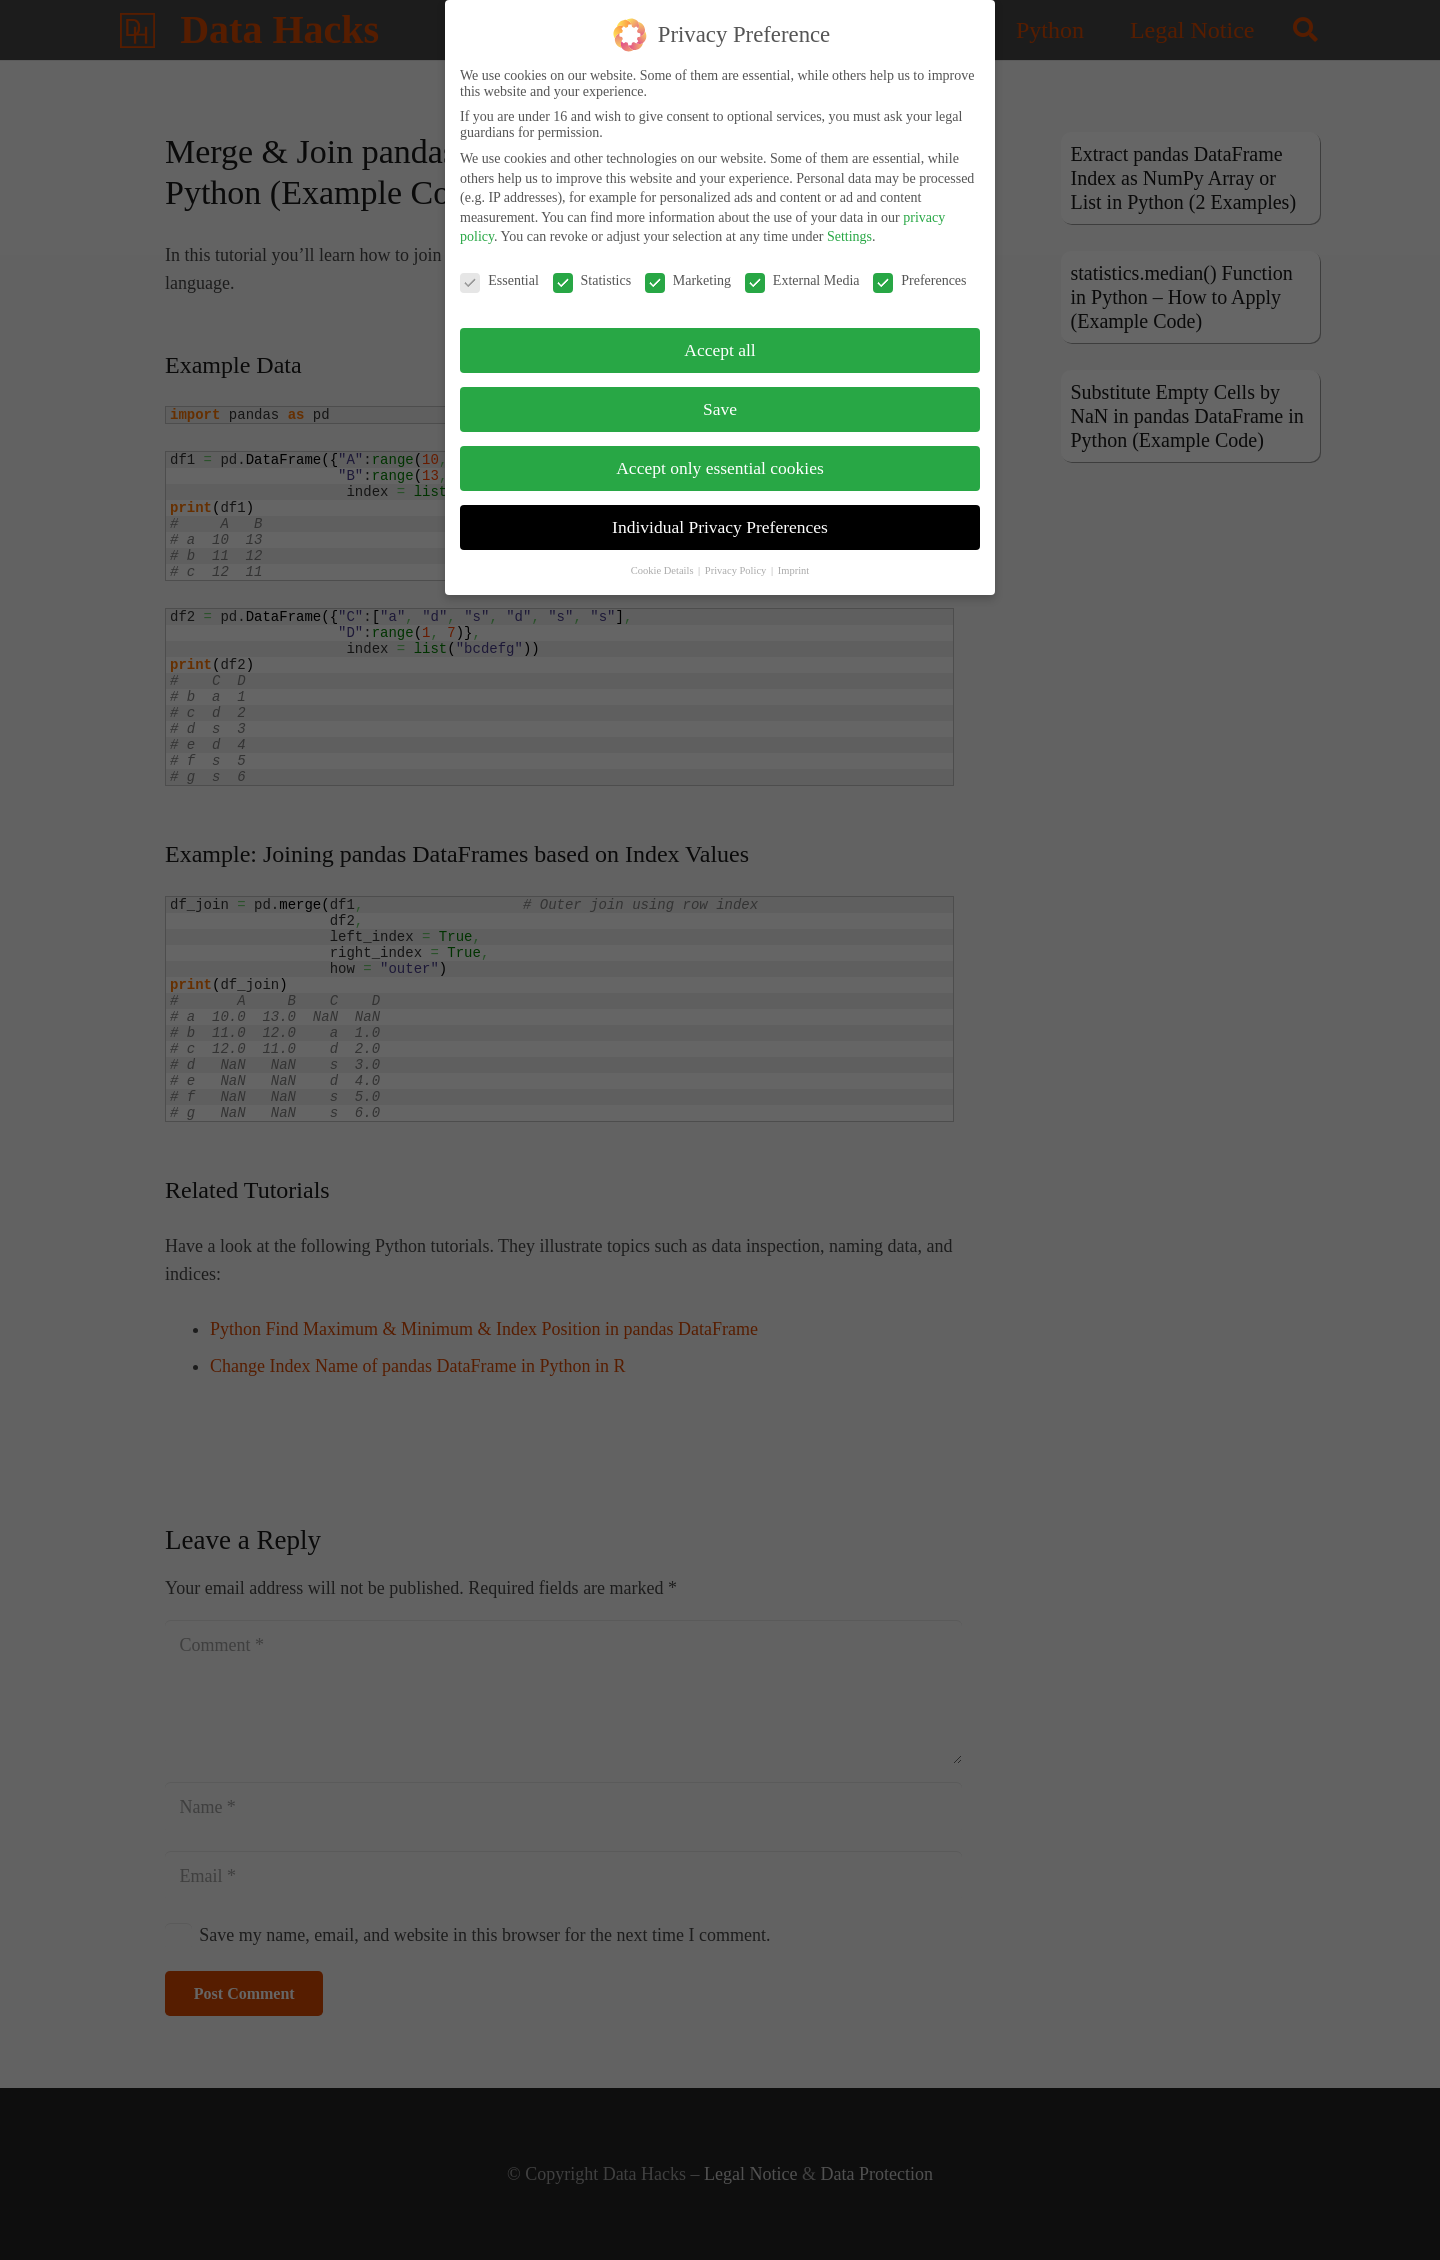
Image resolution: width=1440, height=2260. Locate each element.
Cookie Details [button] (663, 563)
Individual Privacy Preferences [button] (720, 520)
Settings (849, 230)
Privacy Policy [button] (737, 563)
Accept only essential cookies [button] (720, 462)
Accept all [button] (719, 344)
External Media (802, 275)
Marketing (688, 275)
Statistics (592, 275)
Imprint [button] (794, 563)
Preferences (919, 275)
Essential (499, 275)
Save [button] (720, 403)
